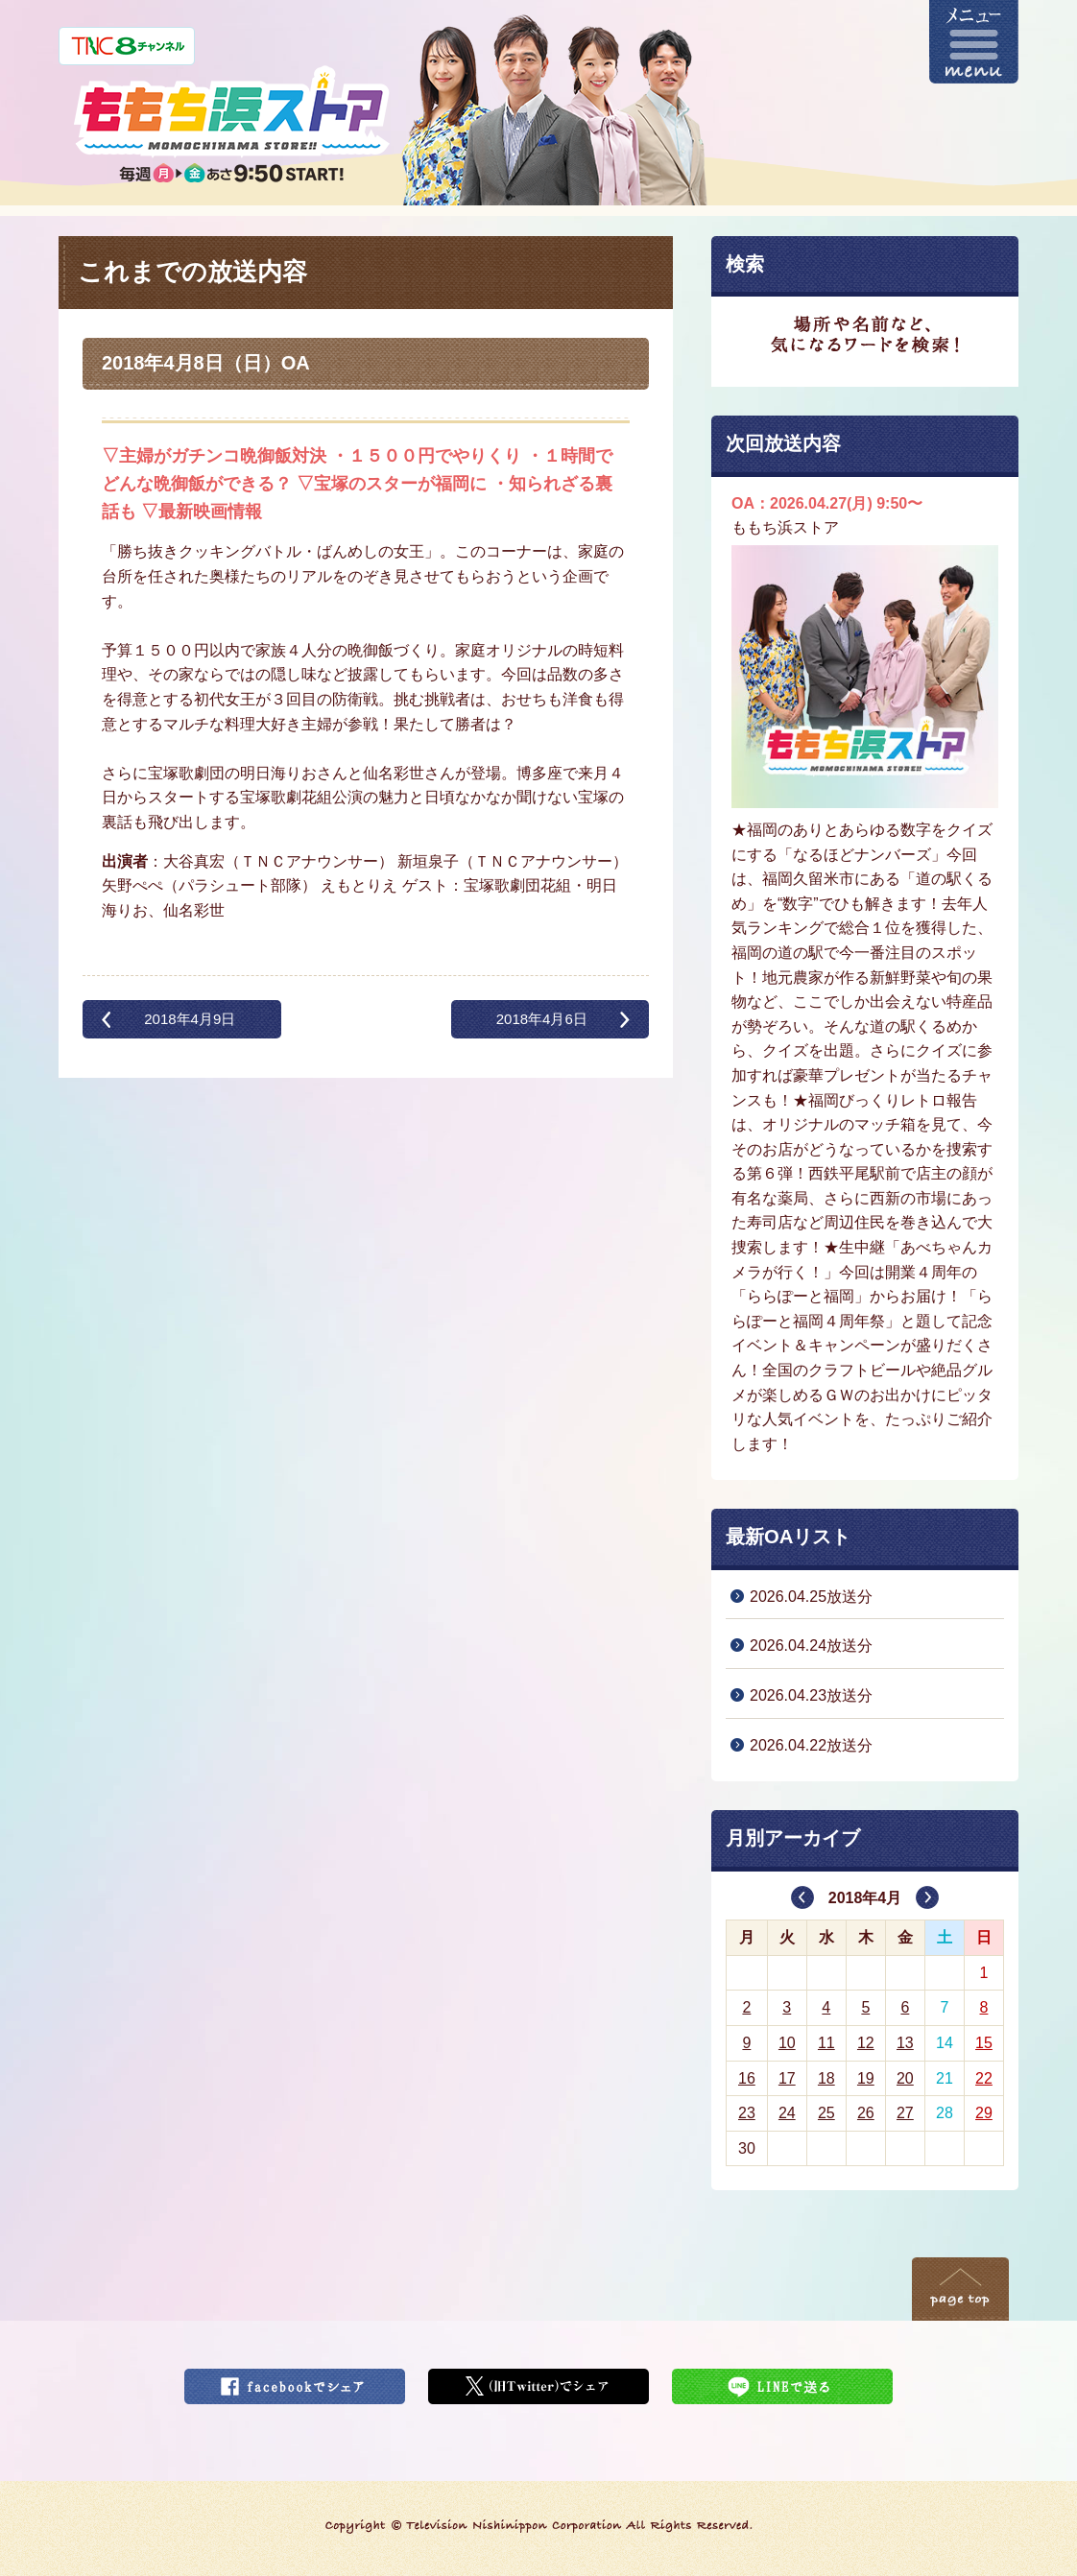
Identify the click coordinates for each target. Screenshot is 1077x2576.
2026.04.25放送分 (811, 1596)
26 (865, 2113)
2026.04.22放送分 (811, 1745)
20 (905, 2078)
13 (905, 2043)
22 (984, 2078)
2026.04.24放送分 (811, 1645)
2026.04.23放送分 (811, 1695)
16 (746, 2078)
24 (787, 2113)
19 (865, 2078)
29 (984, 2113)
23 (746, 2113)
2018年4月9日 (189, 1019)
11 (826, 2043)
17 (787, 2078)
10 (787, 2043)
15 (984, 2043)
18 (826, 2078)
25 (826, 2113)
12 (865, 2043)
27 (905, 2113)
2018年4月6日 (541, 1019)
